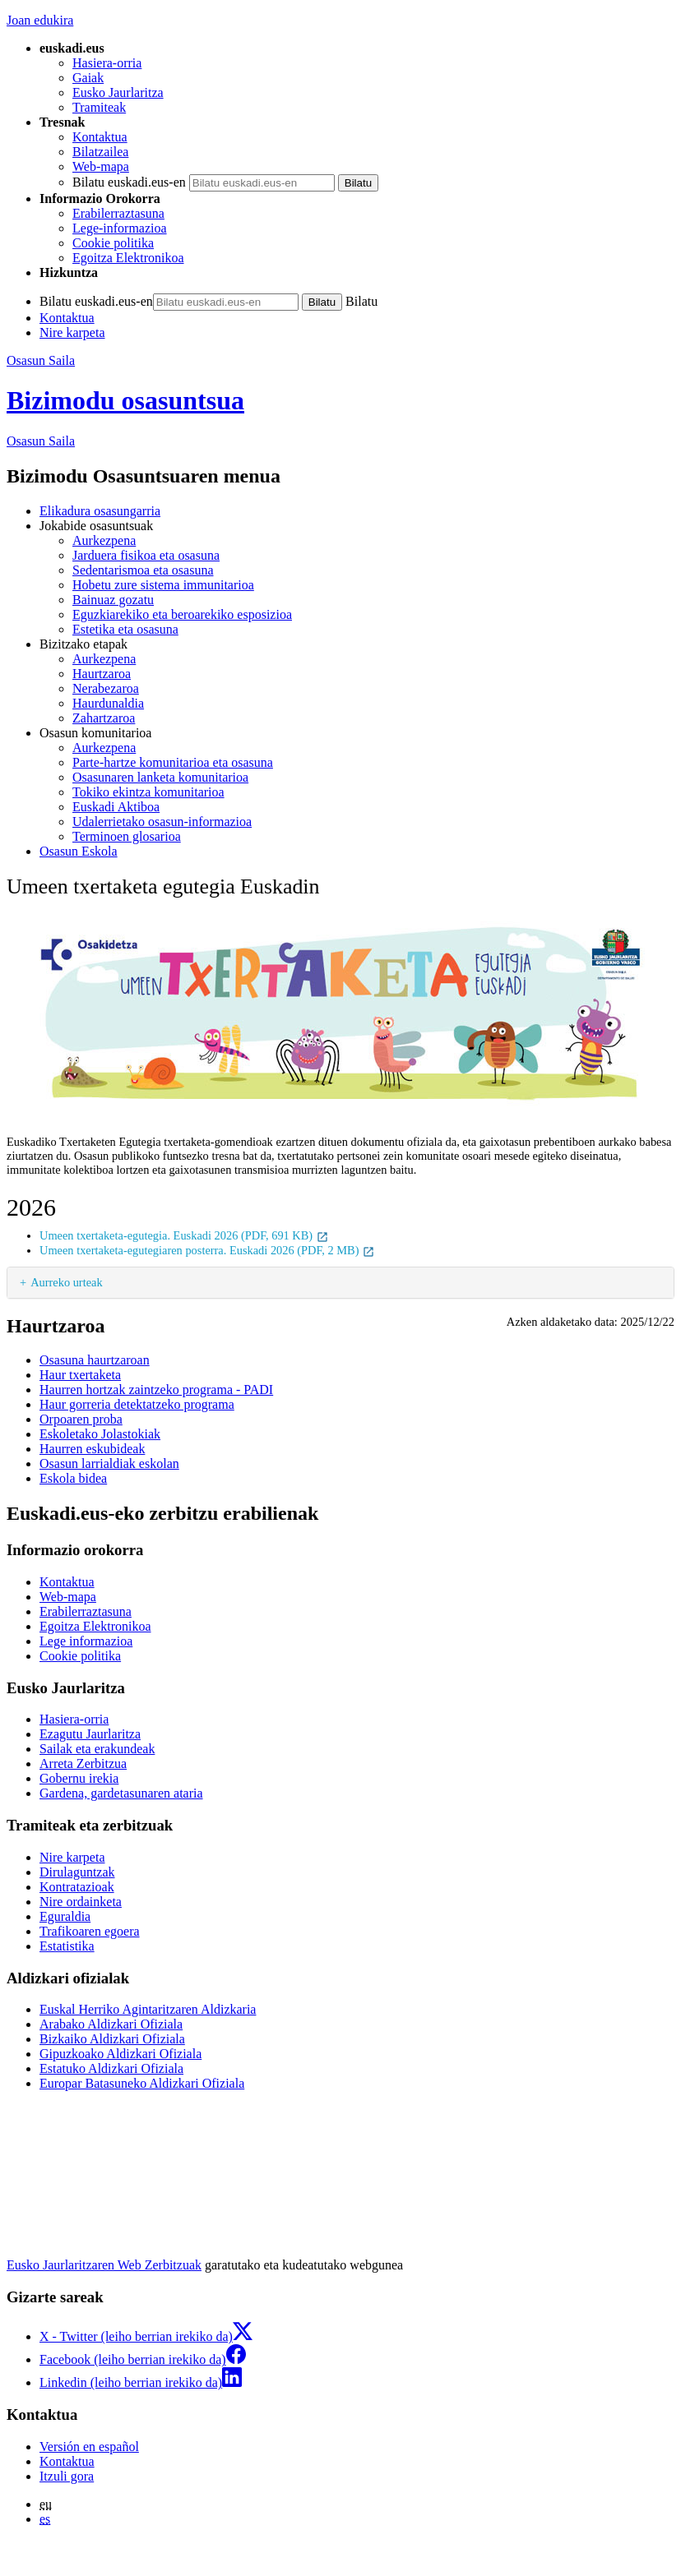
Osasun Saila (41, 360)
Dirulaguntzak (77, 1872)
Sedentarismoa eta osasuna (143, 570)
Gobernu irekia (78, 1778)
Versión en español (89, 2447)
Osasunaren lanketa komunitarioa (160, 777)
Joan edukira (40, 20)
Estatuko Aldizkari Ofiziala (111, 2068)
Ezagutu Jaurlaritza (90, 1734)
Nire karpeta (72, 332)
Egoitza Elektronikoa (128, 258)
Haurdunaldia (108, 703)
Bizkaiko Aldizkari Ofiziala (112, 2039)
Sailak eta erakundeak (97, 1749)
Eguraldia (64, 1916)
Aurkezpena (104, 540)
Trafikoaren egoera (89, 1931)
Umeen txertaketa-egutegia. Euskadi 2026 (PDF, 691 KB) (184, 1235)
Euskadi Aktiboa (116, 807)
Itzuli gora (66, 2476)
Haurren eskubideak (92, 1449)
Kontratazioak (76, 1887)
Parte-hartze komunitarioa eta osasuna (172, 762)
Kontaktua (99, 137)
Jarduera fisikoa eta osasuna (146, 555)
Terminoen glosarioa (126, 836)
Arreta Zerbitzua (83, 1763)
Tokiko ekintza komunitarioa (148, 792)
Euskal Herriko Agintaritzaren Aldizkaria (147, 2009)
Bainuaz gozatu (113, 600)
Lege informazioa (85, 1641)
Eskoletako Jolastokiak (99, 1434)
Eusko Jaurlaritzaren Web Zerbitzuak (104, 2265)
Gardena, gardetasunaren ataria (121, 1793)
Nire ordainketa (80, 1902)
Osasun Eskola (78, 851)
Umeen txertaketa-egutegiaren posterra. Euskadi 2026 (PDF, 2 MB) (207, 1250)
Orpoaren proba (81, 1419)
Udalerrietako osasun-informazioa (162, 822)
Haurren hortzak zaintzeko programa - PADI (156, 1389)
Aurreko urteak (66, 1282)
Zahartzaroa (103, 718)
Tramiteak (99, 107)
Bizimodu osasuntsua (125, 400)
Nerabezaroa (105, 688)
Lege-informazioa (119, 228)
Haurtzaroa (101, 674)
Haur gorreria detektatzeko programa (136, 1404)
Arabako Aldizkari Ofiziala (111, 2024)
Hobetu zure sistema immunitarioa (163, 585)
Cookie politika (113, 243)
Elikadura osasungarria (99, 511)
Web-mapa (100, 166)
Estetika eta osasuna (125, 629)
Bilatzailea (100, 152)
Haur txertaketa (80, 1375)
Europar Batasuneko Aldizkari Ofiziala (141, 2083)
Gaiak (88, 78)
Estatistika (67, 1946)
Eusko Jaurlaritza (118, 92)
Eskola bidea (73, 1478)
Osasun (41, 441)
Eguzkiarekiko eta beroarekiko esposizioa (182, 614)
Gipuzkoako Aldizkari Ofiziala (120, 2054)
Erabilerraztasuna (118, 213)
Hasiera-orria (106, 63)
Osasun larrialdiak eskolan (109, 1463)
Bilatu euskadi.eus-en (129, 182)
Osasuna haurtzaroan (94, 1360)
